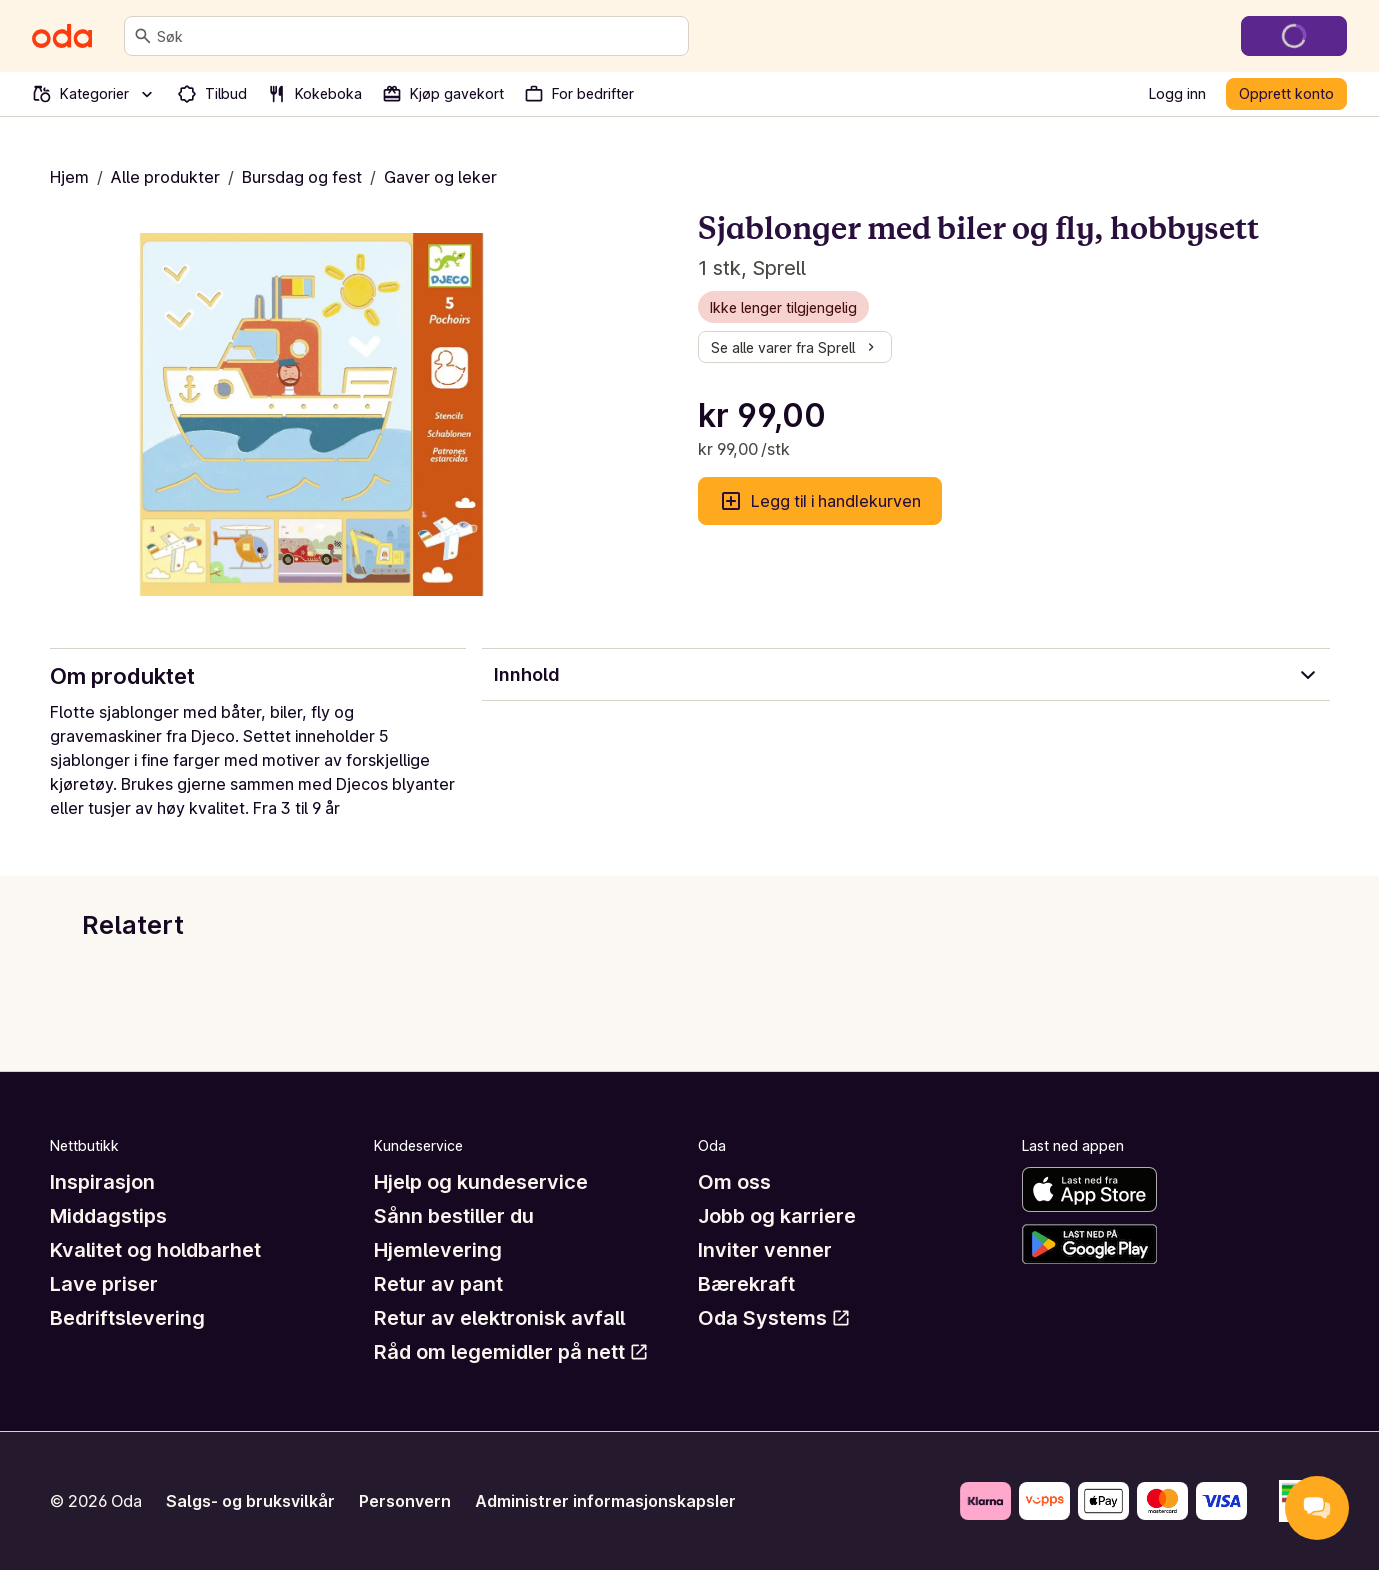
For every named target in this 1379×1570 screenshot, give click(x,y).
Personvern (405, 1501)
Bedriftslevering (127, 1318)
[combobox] (418, 36)
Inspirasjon (102, 1182)
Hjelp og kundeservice (481, 1182)
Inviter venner (765, 1250)
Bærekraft (746, 1284)
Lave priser (104, 1284)
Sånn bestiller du (454, 1216)
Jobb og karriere (777, 1216)
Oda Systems (774, 1318)
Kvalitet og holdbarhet (155, 1250)
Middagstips (108, 1216)
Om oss (734, 1182)
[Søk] (143, 36)
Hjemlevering (438, 1250)
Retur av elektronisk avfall (499, 1318)
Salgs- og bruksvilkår (250, 1501)
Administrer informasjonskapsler (605, 1501)
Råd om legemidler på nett (511, 1352)
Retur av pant (438, 1284)
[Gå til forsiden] (62, 36)
